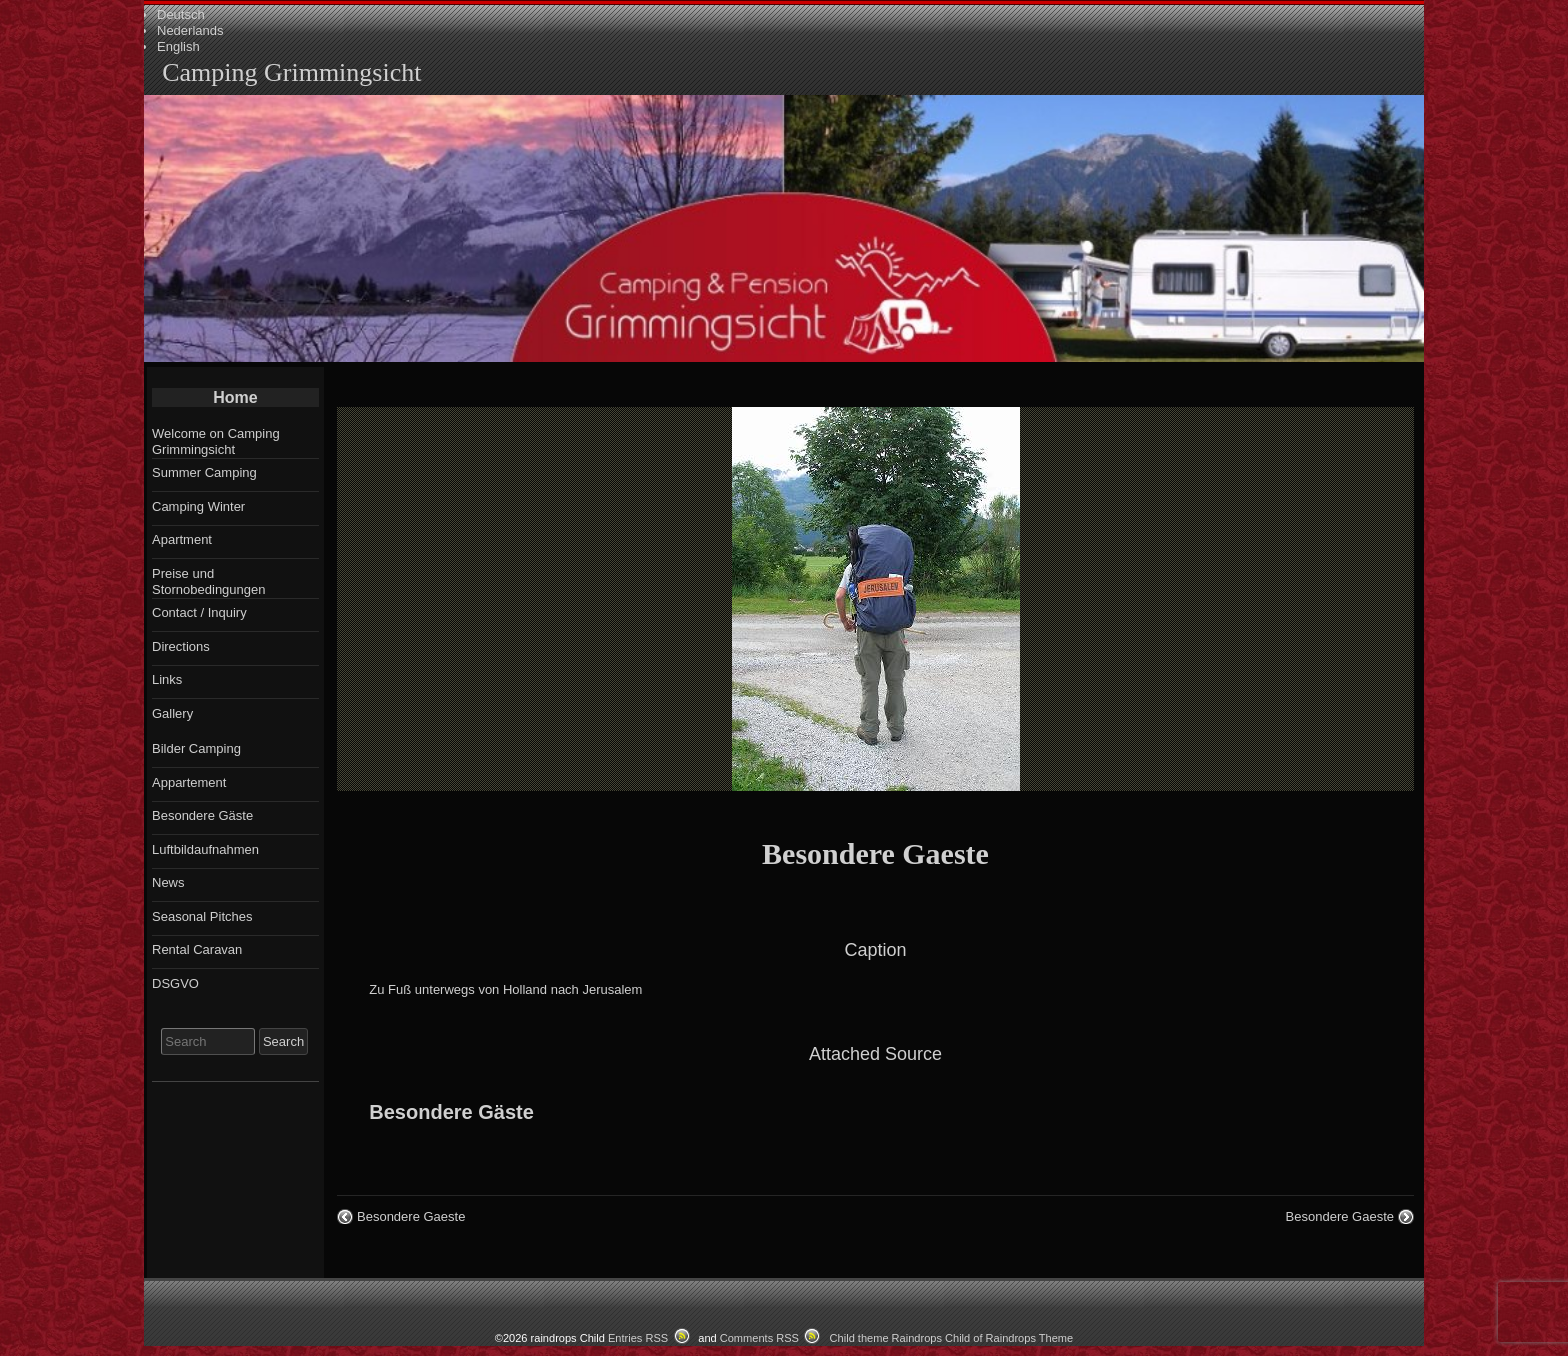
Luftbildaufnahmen (205, 849)
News (168, 882)
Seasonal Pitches (202, 916)
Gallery (172, 713)
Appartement (189, 782)
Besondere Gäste (451, 1112)
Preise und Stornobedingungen (209, 581)
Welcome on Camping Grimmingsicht (216, 441)
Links (167, 679)
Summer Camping (204, 472)
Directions (181, 646)
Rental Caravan (197, 949)
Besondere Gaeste (875, 853)
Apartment (182, 539)
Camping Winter (198, 506)
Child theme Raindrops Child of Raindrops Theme (952, 1338)
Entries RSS (638, 1338)
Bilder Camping (196, 748)
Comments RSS (759, 1338)
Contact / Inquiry (199, 612)
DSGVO (175, 983)
